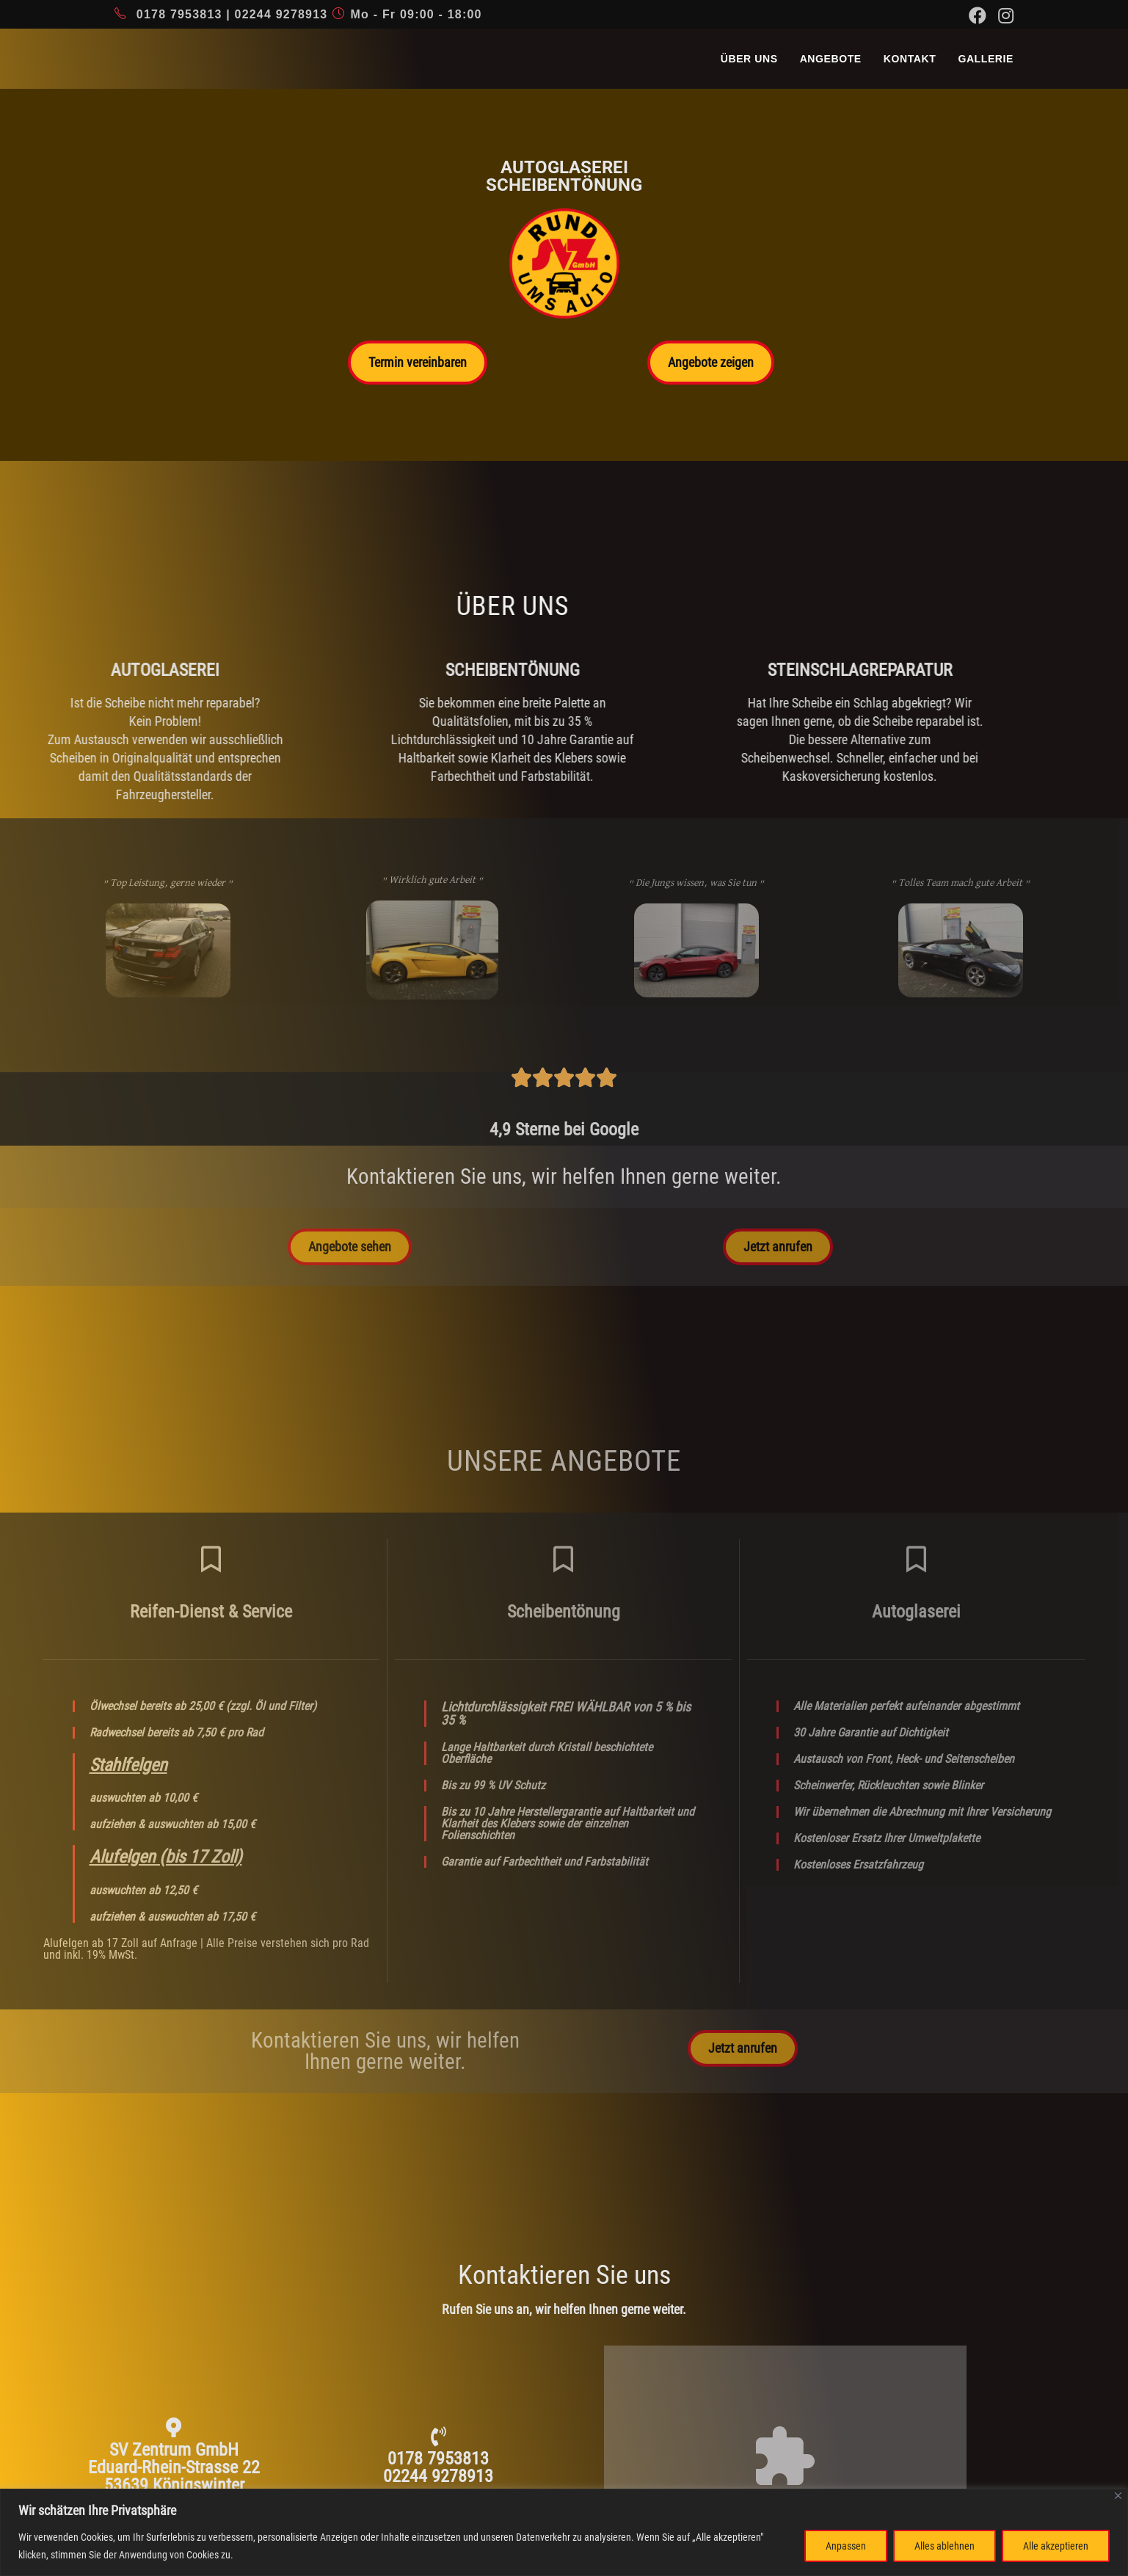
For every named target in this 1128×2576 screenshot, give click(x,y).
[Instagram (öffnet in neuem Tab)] (1003, 15)
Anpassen (846, 2546)
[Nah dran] (1118, 2495)
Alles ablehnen (944, 2546)
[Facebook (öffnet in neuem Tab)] (977, 15)
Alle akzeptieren (1055, 2546)
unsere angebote (564, 1461)
